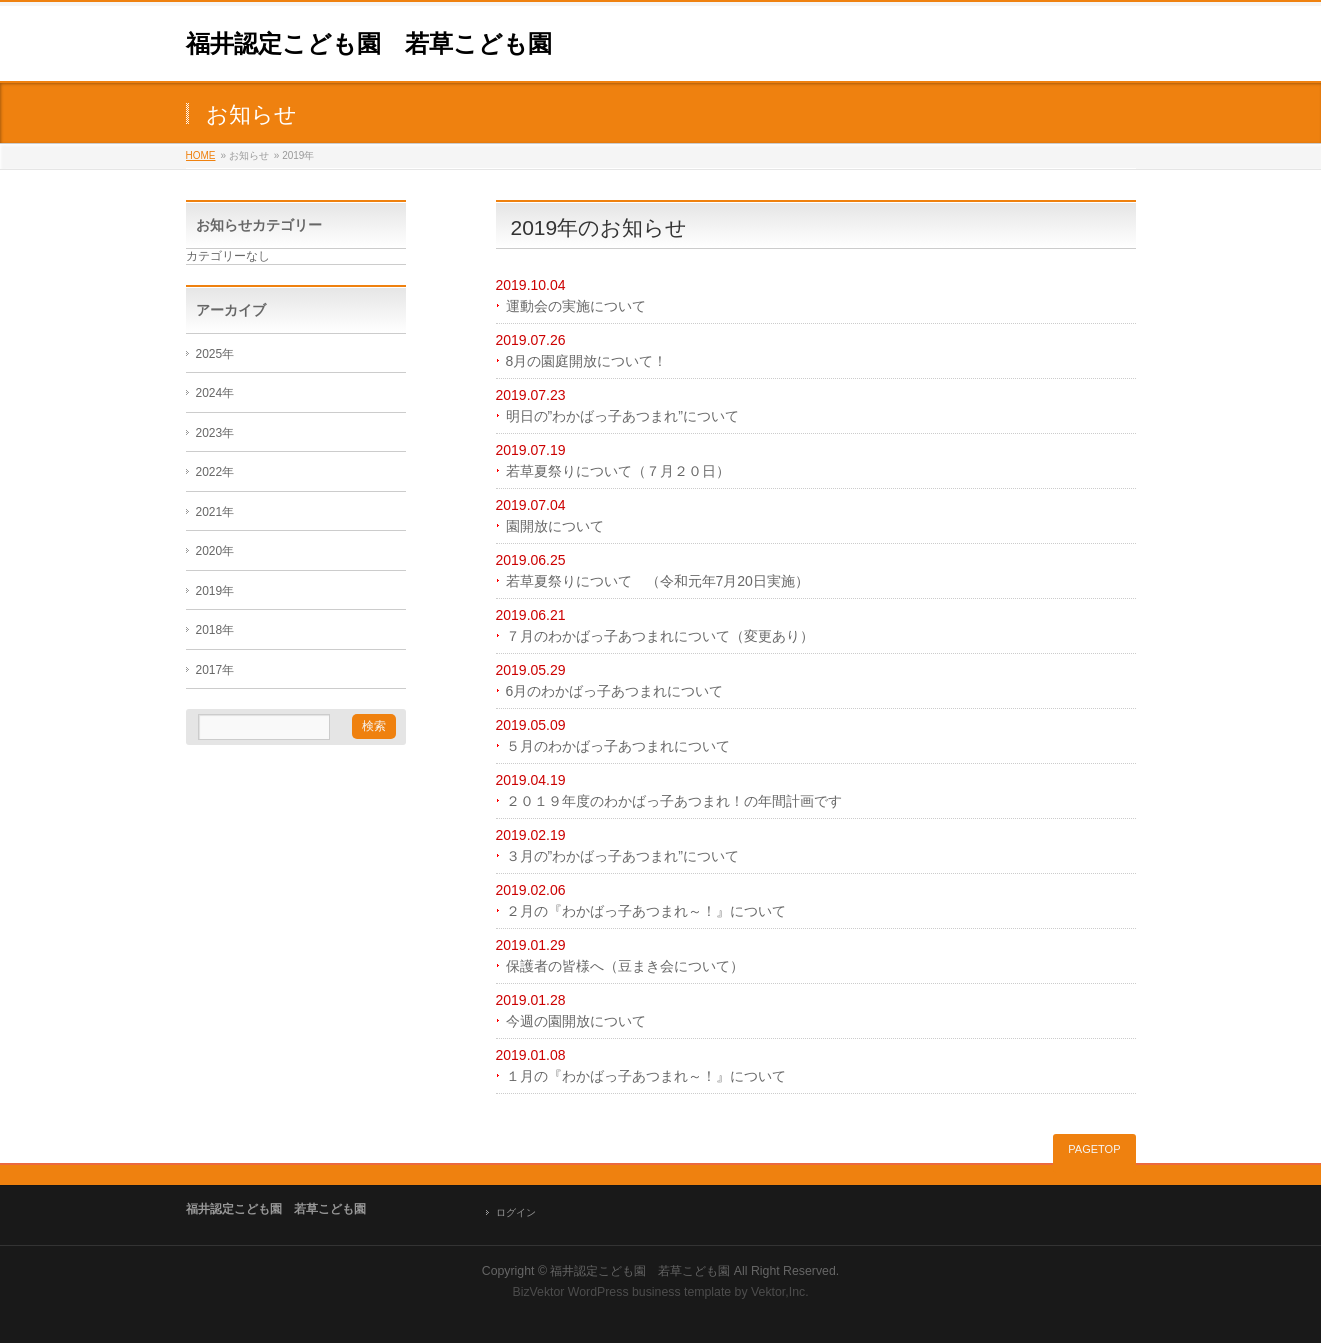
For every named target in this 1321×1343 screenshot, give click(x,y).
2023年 (215, 433)
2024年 (215, 393)
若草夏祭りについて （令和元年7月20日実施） (657, 581)
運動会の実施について (576, 306)
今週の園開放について (576, 1021)
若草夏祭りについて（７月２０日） (618, 471)
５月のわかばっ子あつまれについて (618, 746)
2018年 (215, 630)
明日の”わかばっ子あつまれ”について (622, 416)
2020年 (215, 551)
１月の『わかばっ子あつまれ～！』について (646, 1076)
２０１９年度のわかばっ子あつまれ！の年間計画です (674, 801)
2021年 (215, 512)
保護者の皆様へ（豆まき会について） (625, 966)
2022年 (215, 472)
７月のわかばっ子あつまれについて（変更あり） (660, 636)
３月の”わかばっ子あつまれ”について (622, 856)
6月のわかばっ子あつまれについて (615, 691)
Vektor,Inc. (780, 1292)
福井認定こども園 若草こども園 (369, 43)
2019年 (215, 591)
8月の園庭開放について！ (587, 361)
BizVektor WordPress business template (621, 1292)
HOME (201, 155)
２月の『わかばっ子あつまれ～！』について (646, 911)
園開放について (555, 526)
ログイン (516, 1212)
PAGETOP (1094, 1149)
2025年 (215, 354)
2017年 (215, 670)
